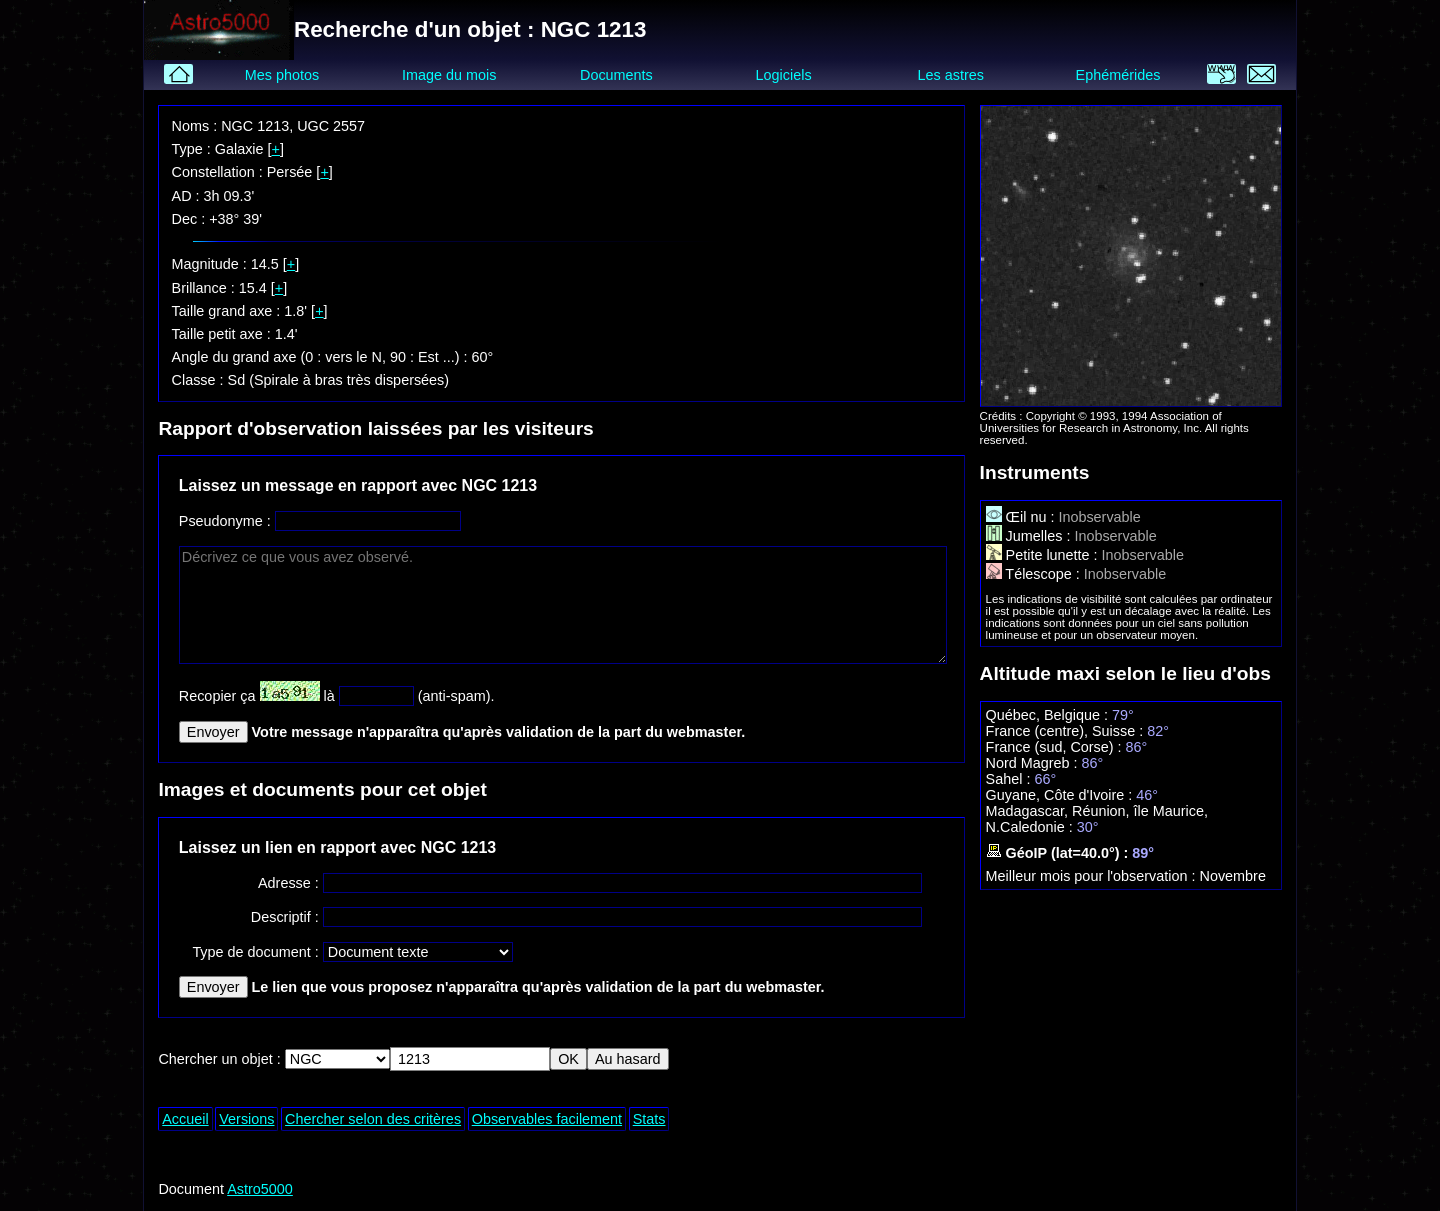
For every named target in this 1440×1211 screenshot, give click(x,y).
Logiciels (784, 75)
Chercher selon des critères (373, 1119)
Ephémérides (1118, 75)
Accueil (185, 1119)
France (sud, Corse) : (1056, 747)
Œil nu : (1022, 517)
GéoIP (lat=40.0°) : (1059, 853)
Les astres (951, 75)
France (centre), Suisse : (1067, 731)
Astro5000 (260, 1189)
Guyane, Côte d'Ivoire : (1061, 795)
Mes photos (282, 75)
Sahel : (1010, 779)
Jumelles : (1030, 536)
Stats (649, 1119)
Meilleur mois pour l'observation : (1093, 876)
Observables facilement (547, 1119)
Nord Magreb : (1034, 763)
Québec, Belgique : (1049, 715)
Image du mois (449, 75)
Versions (246, 1119)
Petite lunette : (1044, 555)
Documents (616, 75)
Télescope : (1035, 574)
